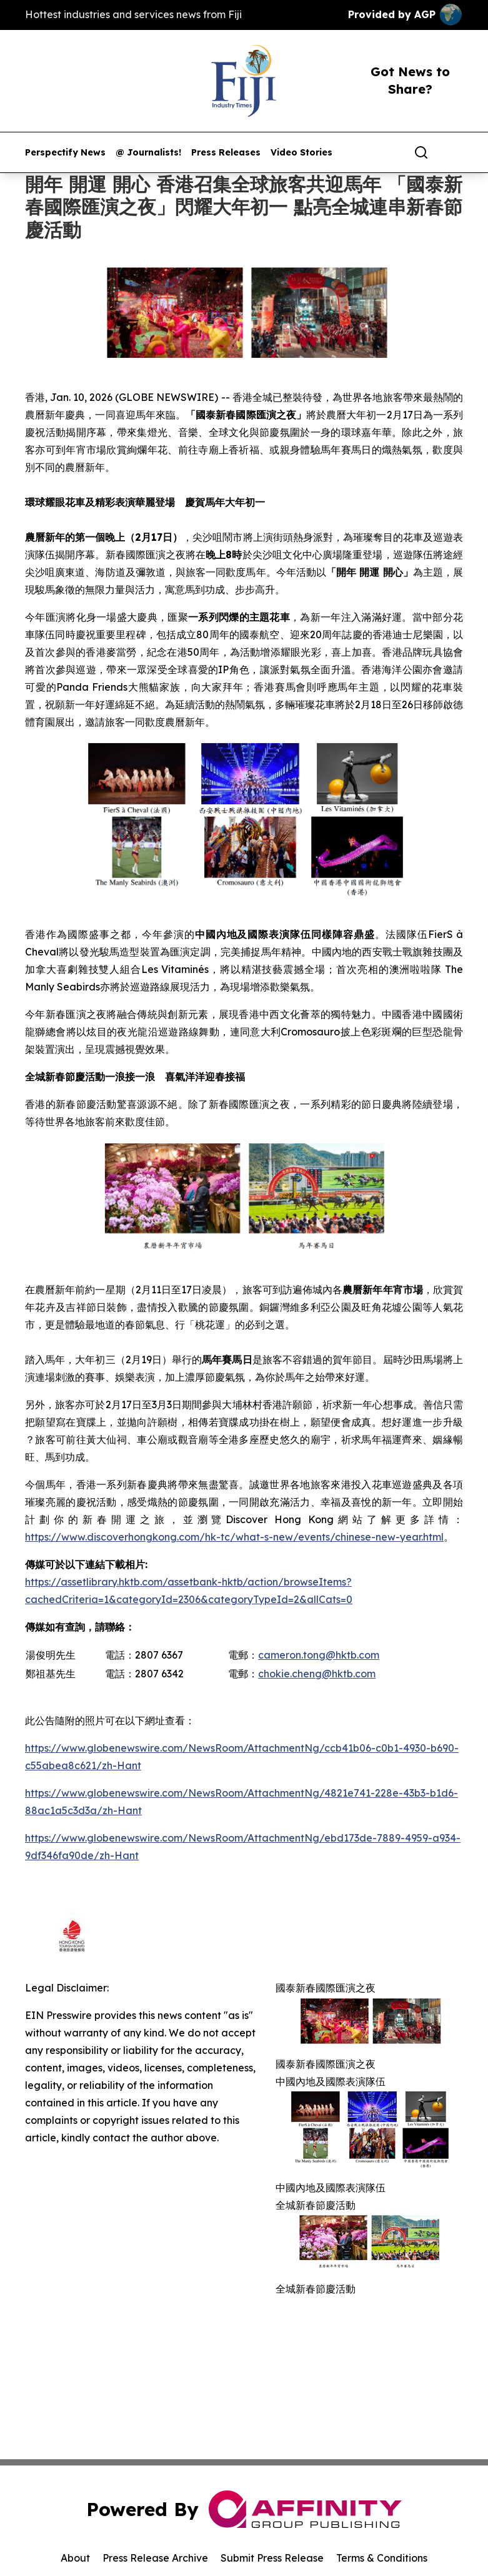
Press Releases (226, 152)
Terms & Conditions (381, 2558)
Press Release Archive (155, 2558)
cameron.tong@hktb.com (318, 1655)
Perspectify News (65, 152)
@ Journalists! (148, 152)
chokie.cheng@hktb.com (317, 1673)
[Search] (421, 152)
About (75, 2558)
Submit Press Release (272, 2558)
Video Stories (301, 152)
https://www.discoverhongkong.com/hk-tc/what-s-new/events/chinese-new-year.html (234, 1537)
